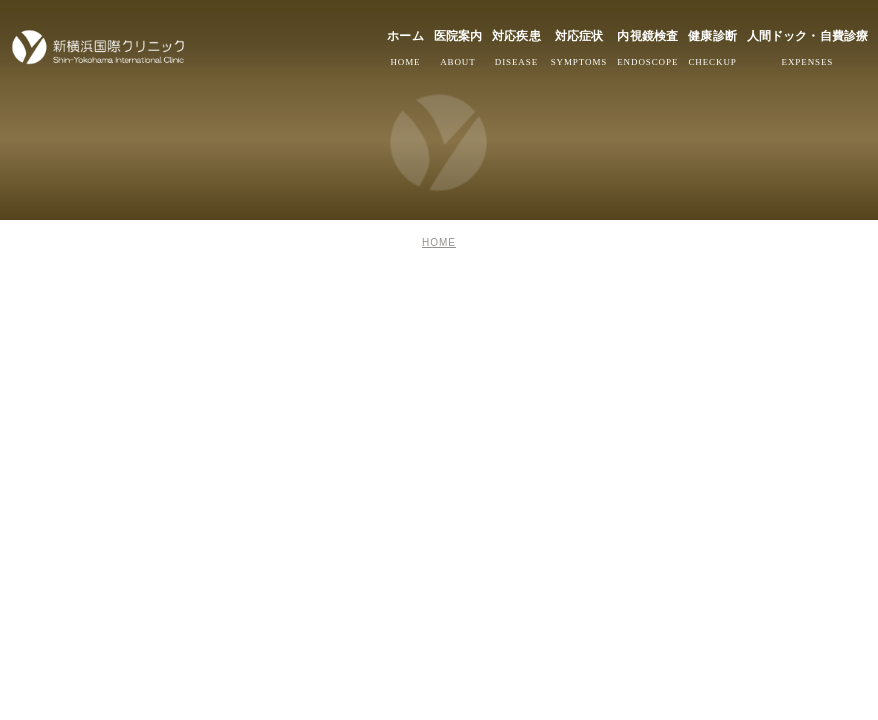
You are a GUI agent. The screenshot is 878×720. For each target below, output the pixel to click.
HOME (439, 242)
